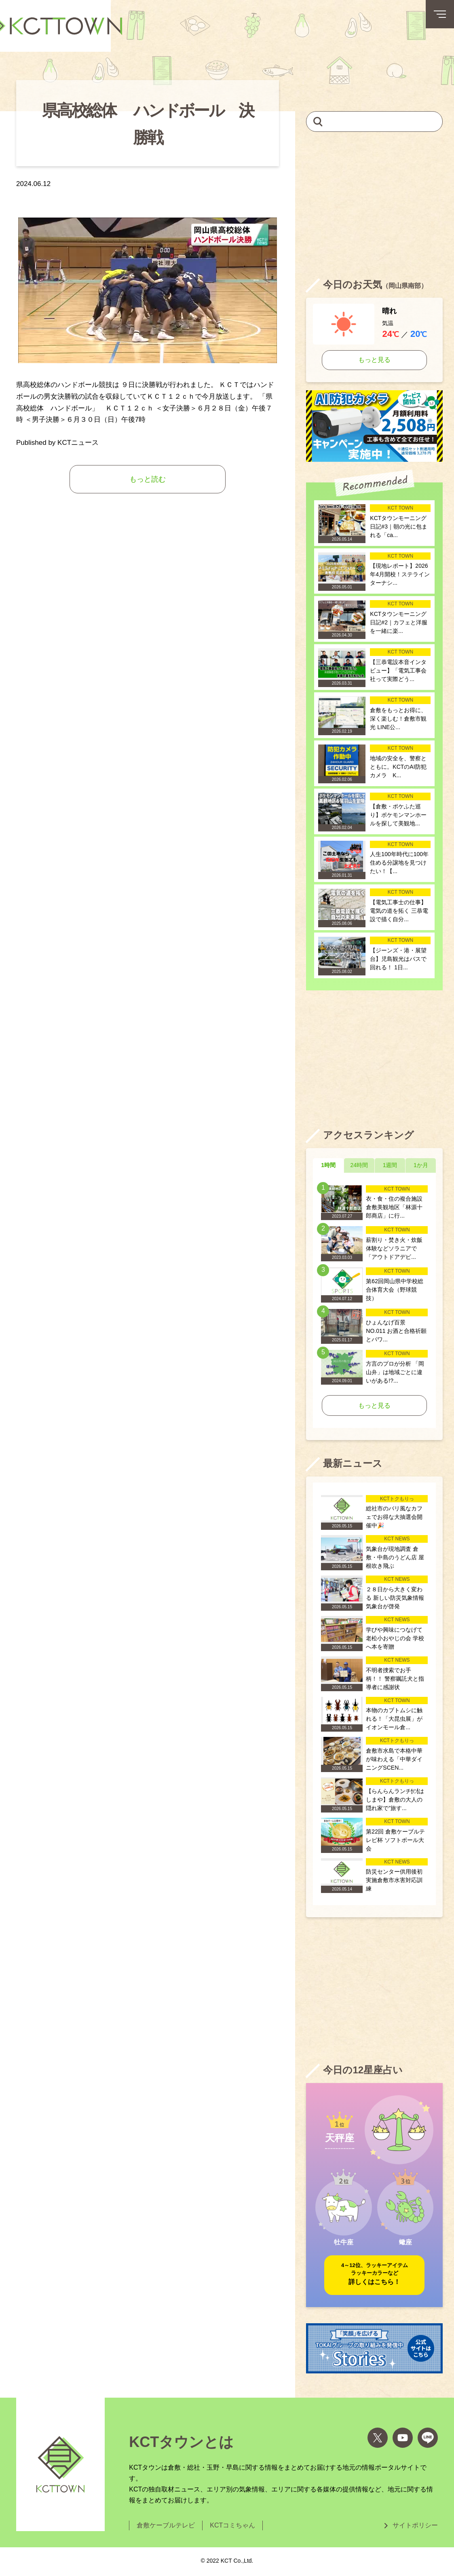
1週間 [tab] (390, 1165)
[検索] (318, 121)
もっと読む (147, 479)
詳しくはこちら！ (374, 2273)
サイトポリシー (415, 2525)
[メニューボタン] (440, 14)
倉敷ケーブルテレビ (166, 2525)
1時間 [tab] (328, 1165)
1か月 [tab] (421, 1165)
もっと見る (374, 359)
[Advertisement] (374, 204)
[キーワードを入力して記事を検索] (374, 121)
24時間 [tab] (359, 1165)
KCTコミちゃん (232, 2525)
